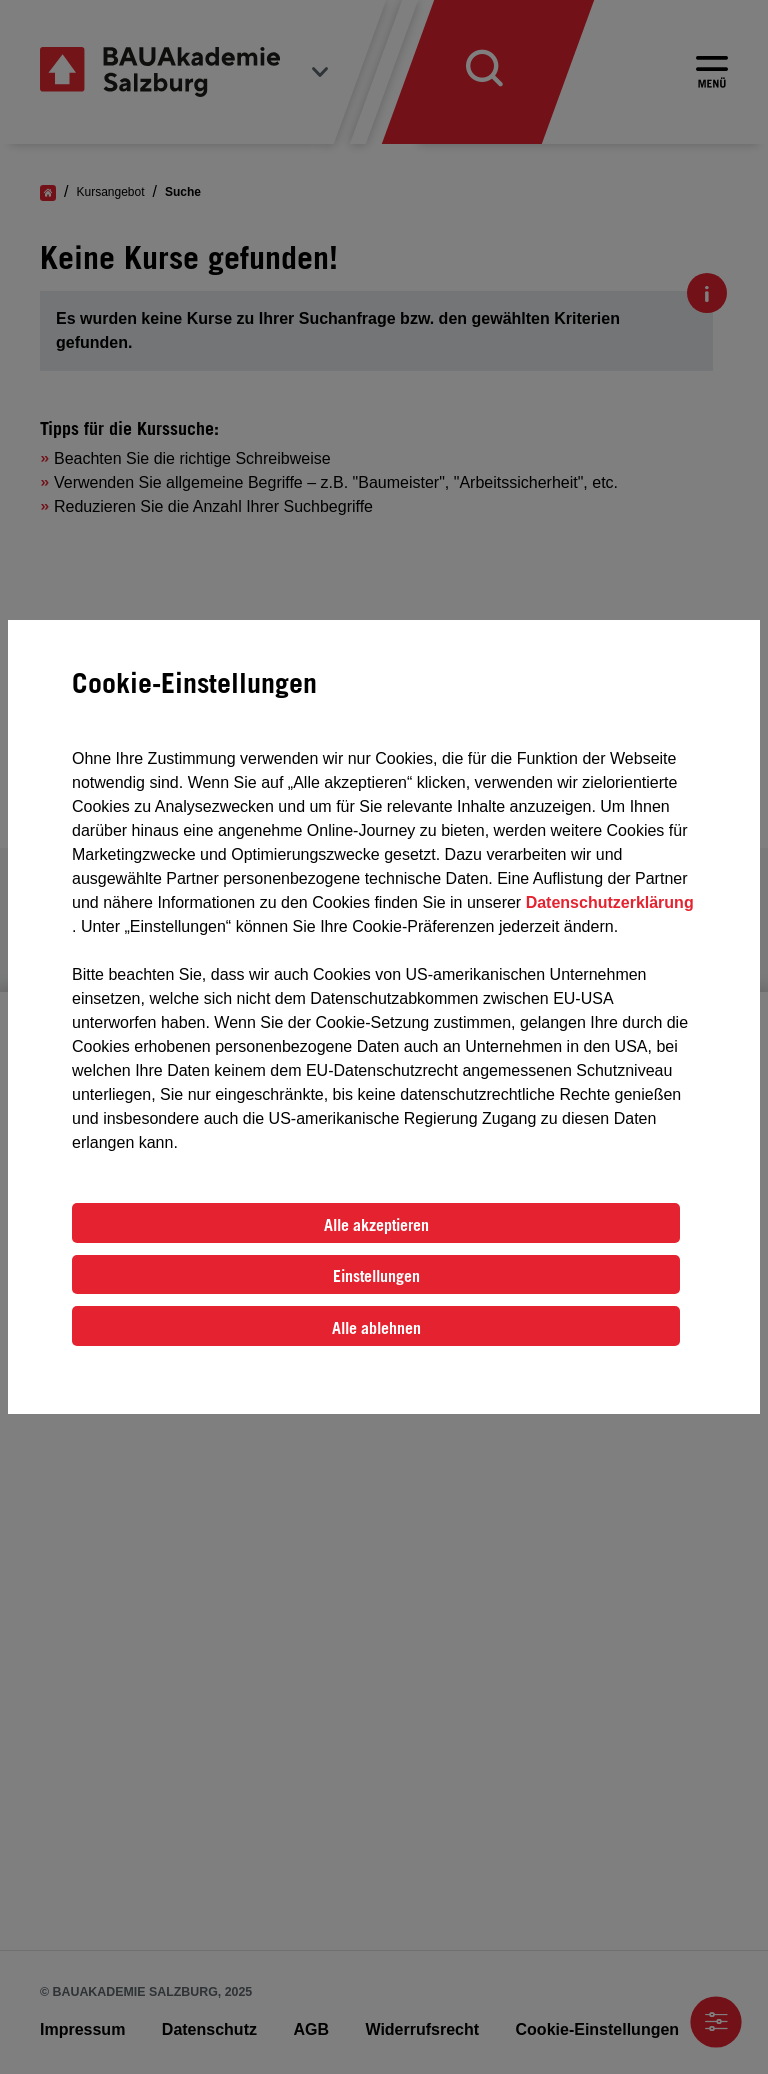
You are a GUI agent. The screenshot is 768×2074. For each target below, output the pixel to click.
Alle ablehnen (376, 1328)
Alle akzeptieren (376, 1225)
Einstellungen (376, 1276)
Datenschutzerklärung (610, 902)
